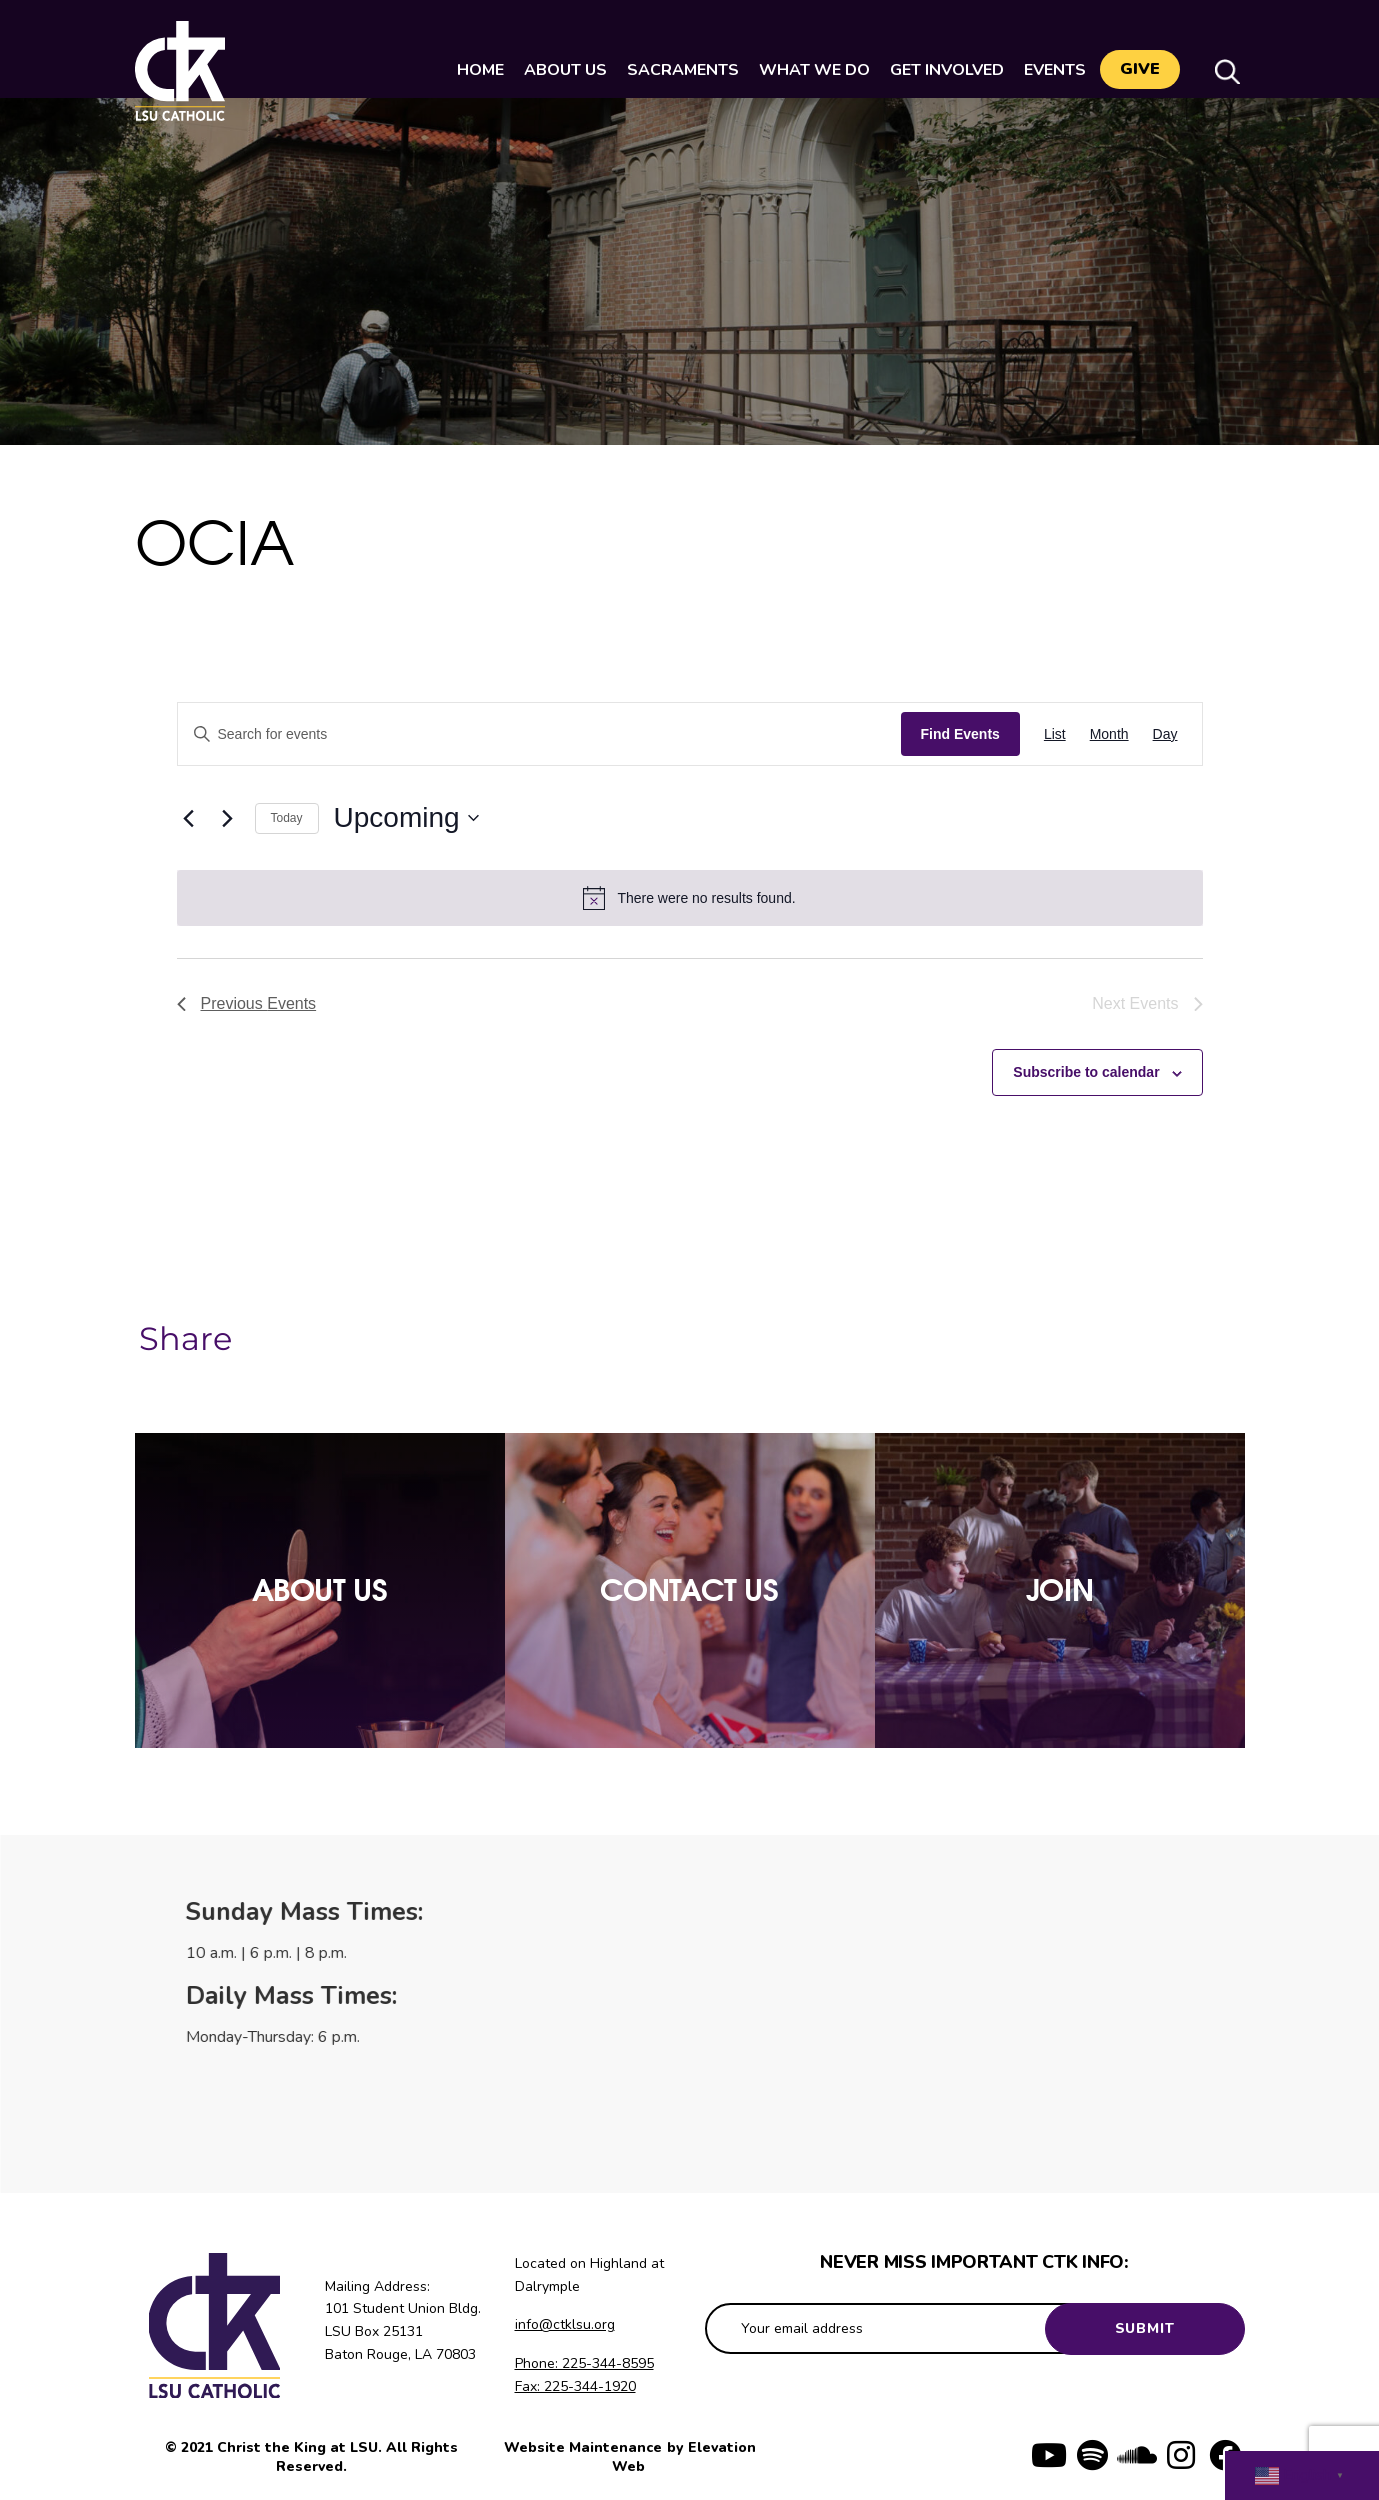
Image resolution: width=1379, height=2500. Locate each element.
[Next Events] (228, 818)
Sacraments (677, 70)
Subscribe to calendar (1086, 1072)
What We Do (808, 70)
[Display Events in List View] (1055, 734)
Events (1049, 70)
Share (185, 1339)
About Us (559, 70)
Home (474, 70)
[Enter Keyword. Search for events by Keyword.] (539, 734)
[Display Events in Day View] (1165, 734)
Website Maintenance (585, 2447)
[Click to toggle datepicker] (406, 818)
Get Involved (941, 70)
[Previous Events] (189, 818)
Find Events (960, 734)
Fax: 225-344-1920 (575, 2386)
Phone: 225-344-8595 (584, 2363)
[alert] (690, 898)
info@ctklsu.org (565, 2324)
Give (1140, 71)
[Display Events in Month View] (1109, 734)
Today (287, 818)
